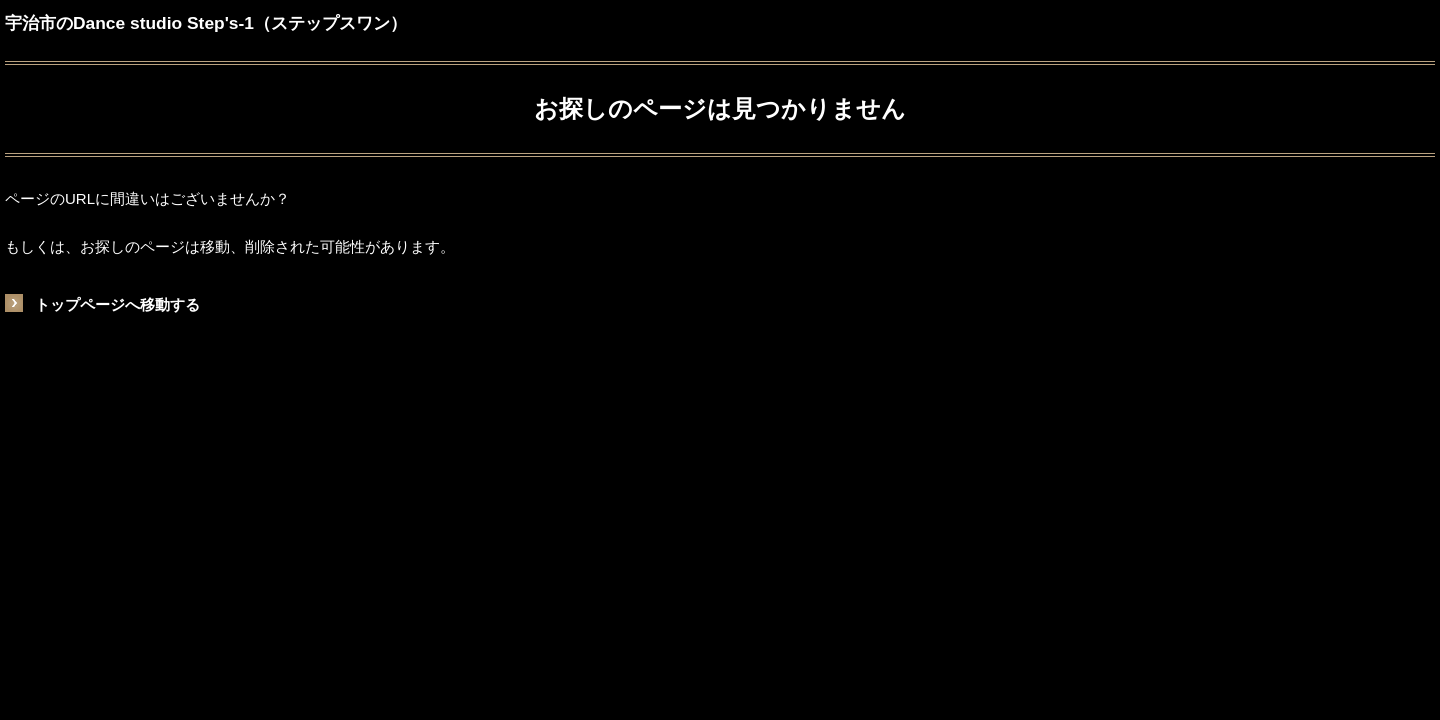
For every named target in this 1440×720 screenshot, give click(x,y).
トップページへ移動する (117, 304)
